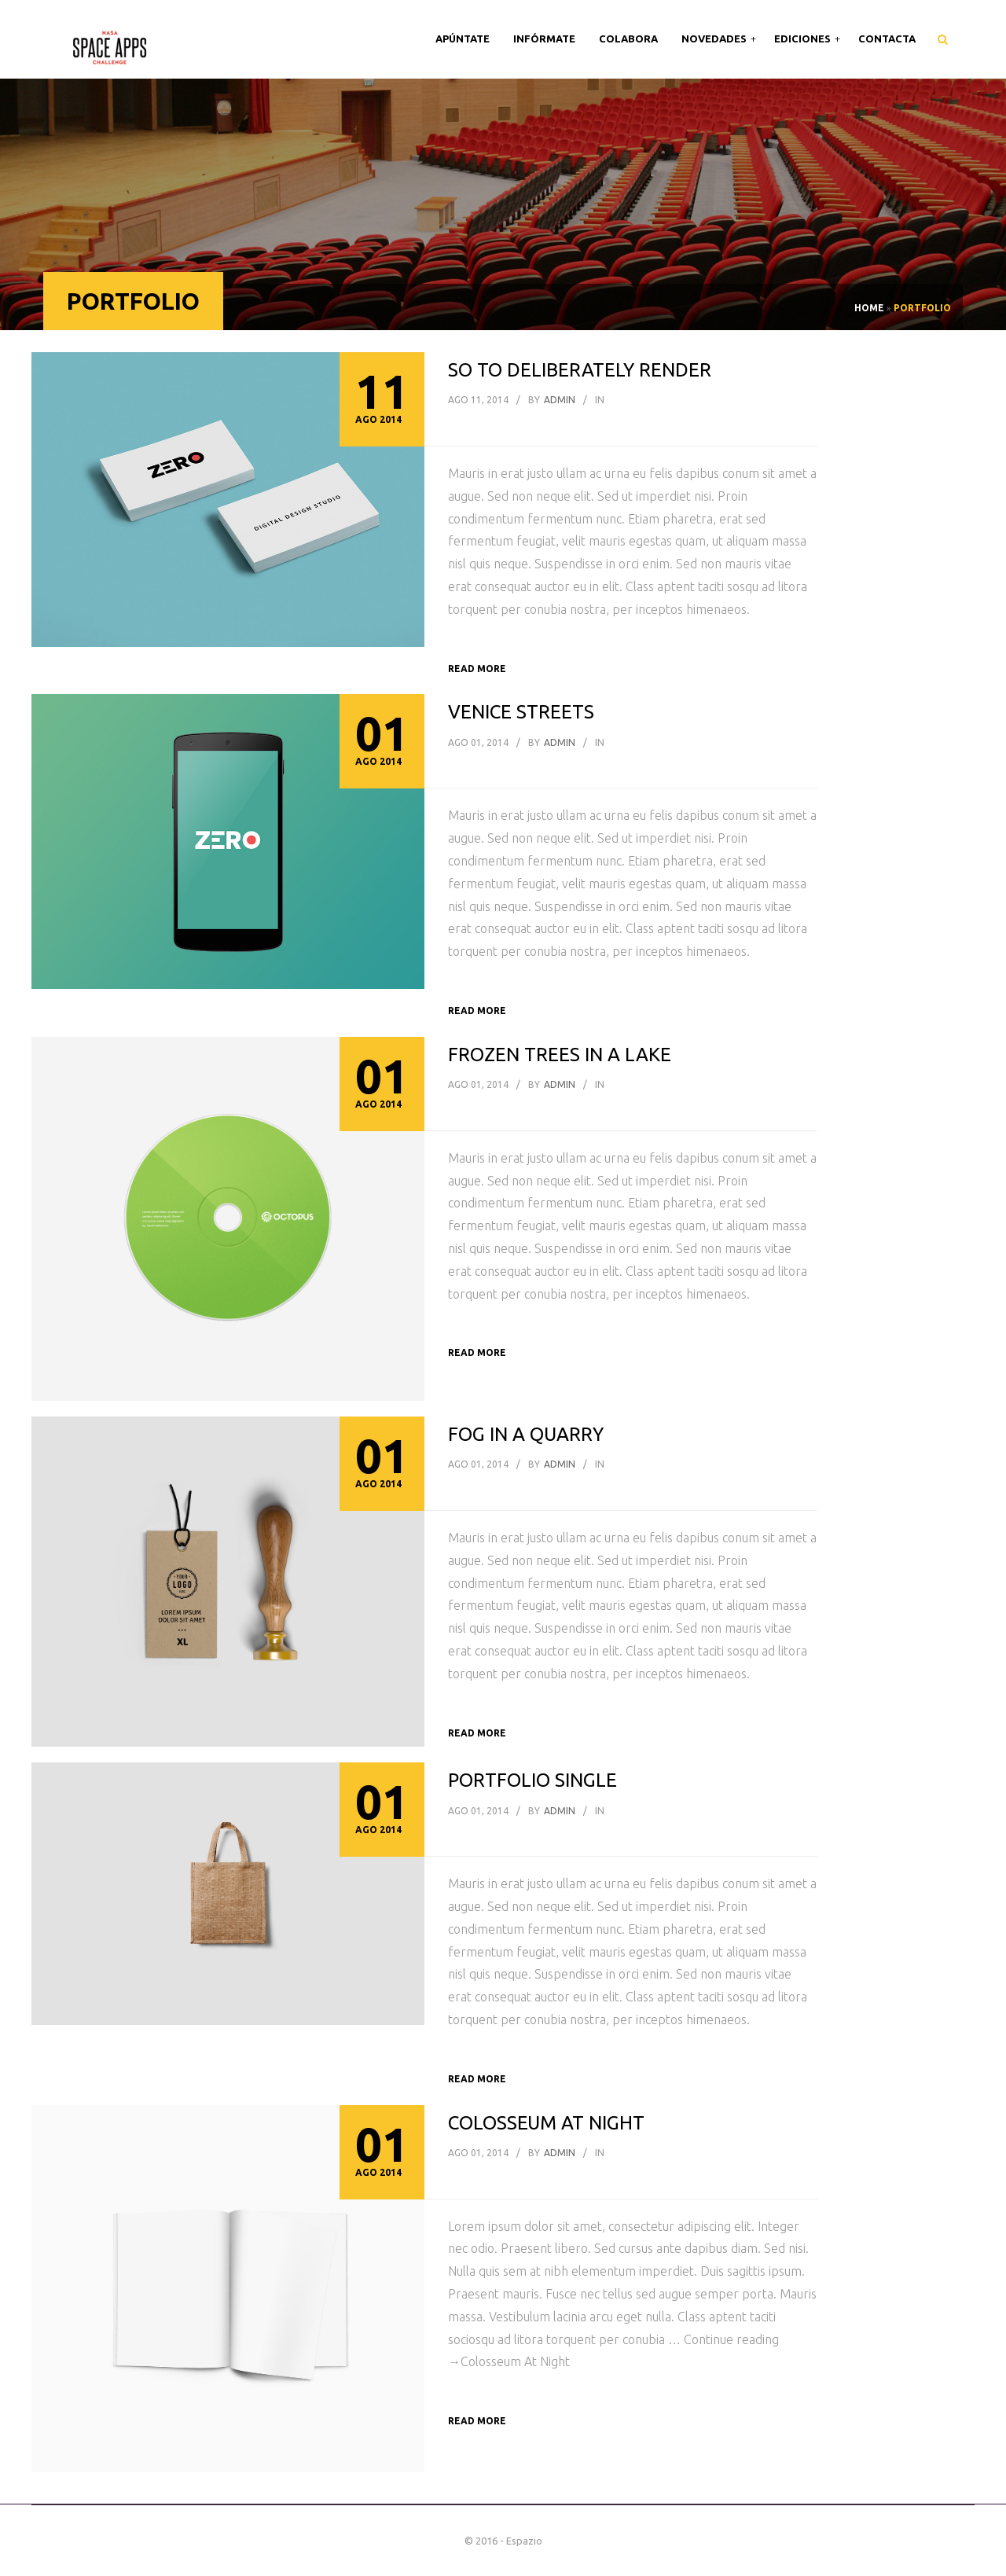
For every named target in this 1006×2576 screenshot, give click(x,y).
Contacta (887, 38)
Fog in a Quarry (526, 1434)
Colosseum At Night (546, 2122)
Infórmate (544, 38)
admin (559, 400)
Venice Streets (521, 711)
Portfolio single (532, 1780)
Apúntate (462, 38)
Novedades (715, 38)
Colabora (628, 38)
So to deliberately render (579, 369)
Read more (477, 668)
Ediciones (803, 38)
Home (869, 308)
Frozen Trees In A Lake (559, 1054)
